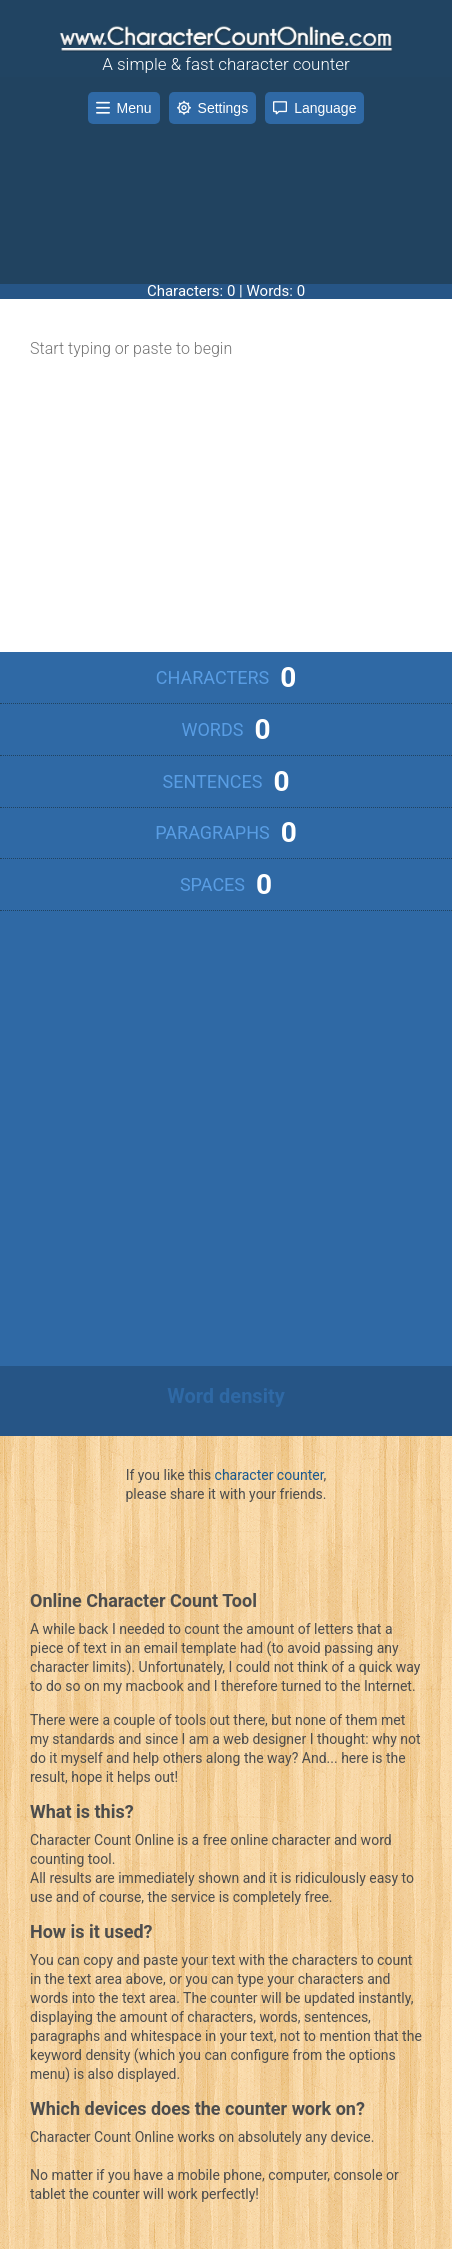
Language (314, 108)
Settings (213, 108)
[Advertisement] (226, 189)
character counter (269, 1475)
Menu (124, 108)
